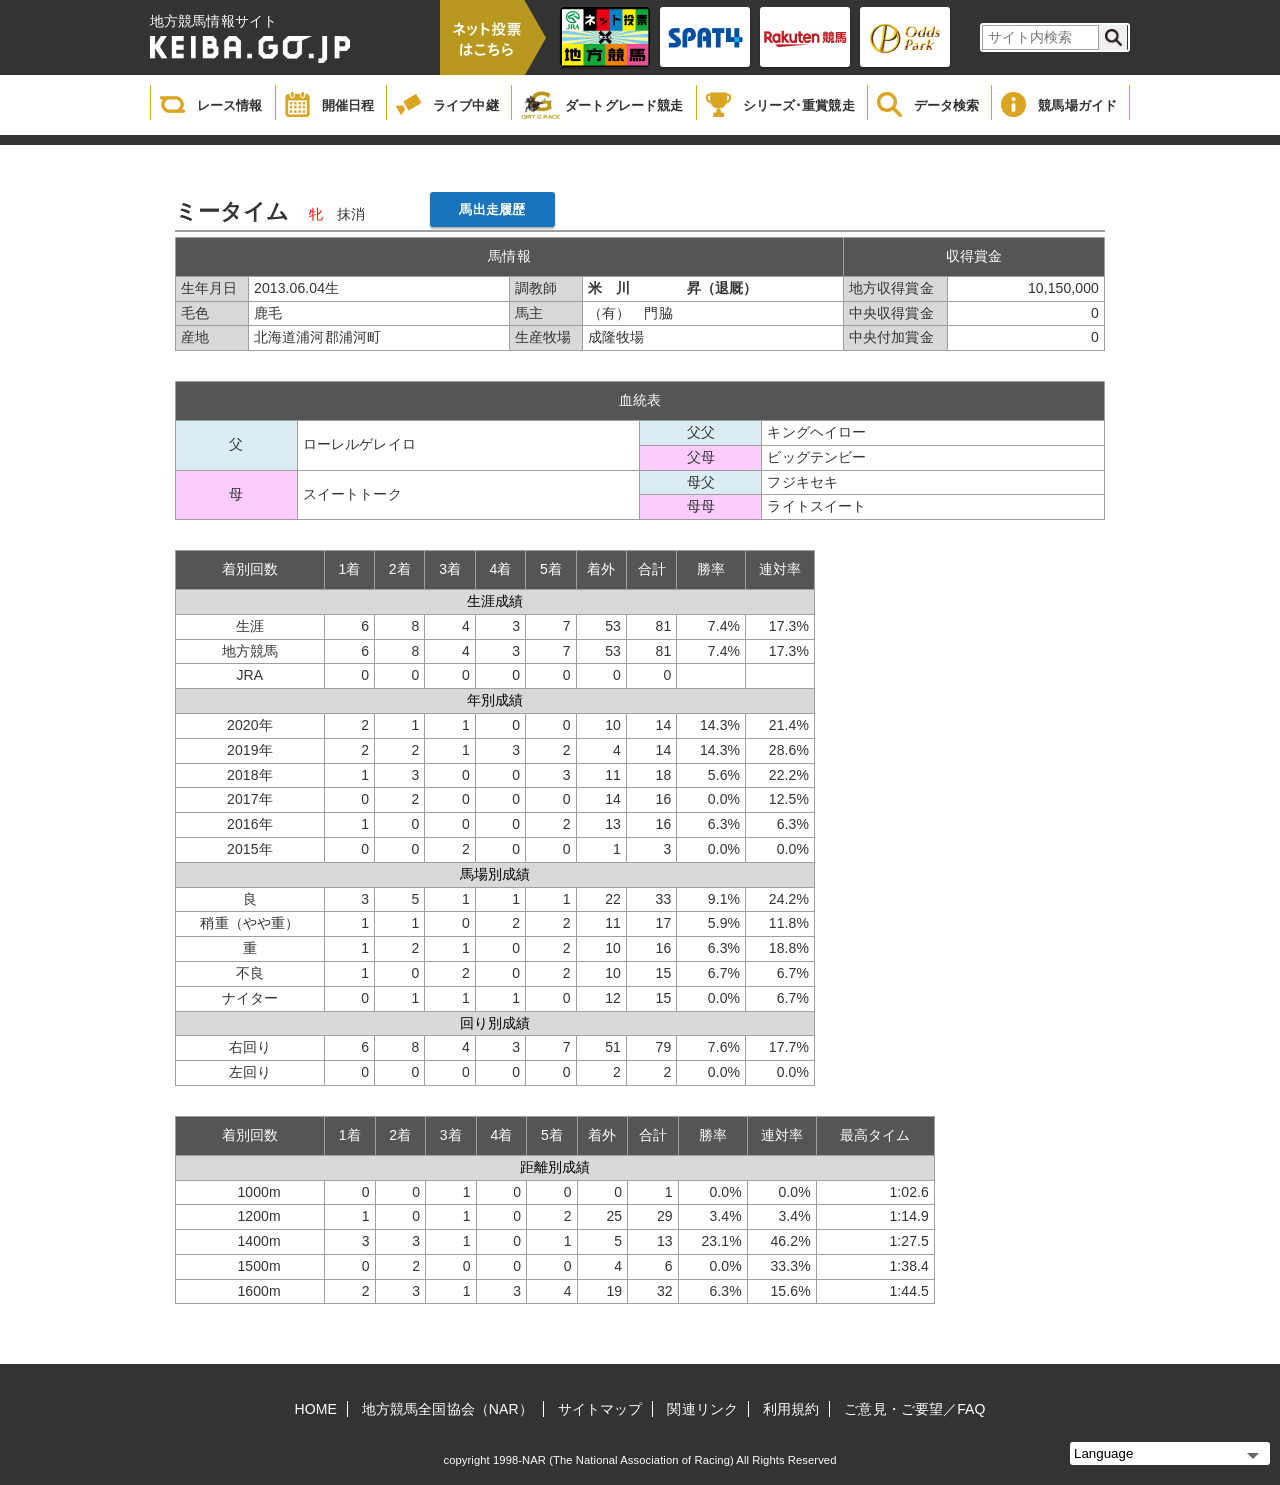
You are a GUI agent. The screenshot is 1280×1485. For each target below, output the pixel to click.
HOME (316, 1409)
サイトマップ (600, 1409)
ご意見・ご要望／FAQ (914, 1409)
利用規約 (791, 1409)
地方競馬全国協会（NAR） (447, 1409)
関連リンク (702, 1409)
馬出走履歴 (492, 209)
